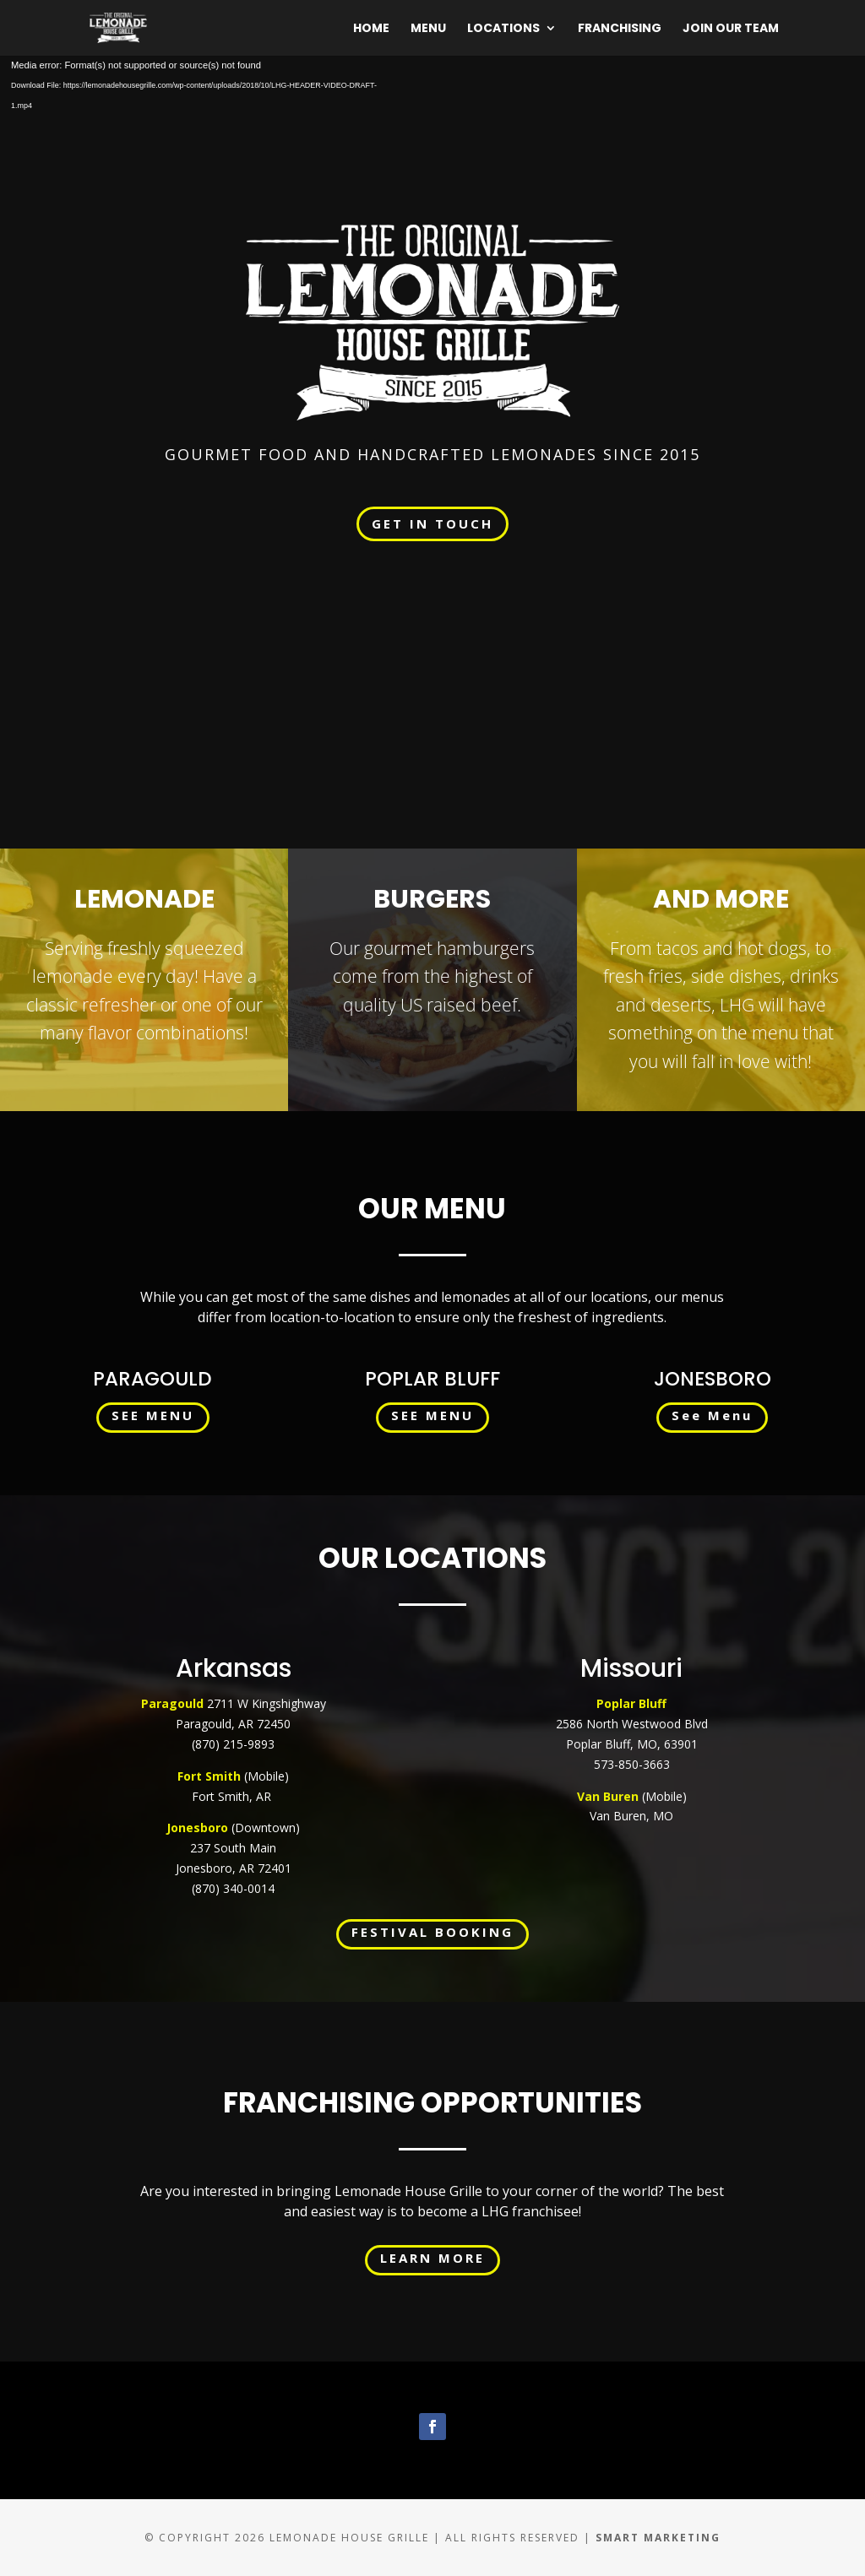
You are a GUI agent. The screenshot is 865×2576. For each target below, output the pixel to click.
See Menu (712, 1415)
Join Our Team (731, 29)
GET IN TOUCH (432, 523)
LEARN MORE (432, 2257)
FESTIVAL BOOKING (432, 1931)
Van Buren (608, 1796)
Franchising (619, 29)
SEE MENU (153, 1415)
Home (371, 29)
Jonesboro (197, 1827)
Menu (428, 29)
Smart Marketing (658, 2537)
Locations (503, 29)
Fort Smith (210, 1776)
